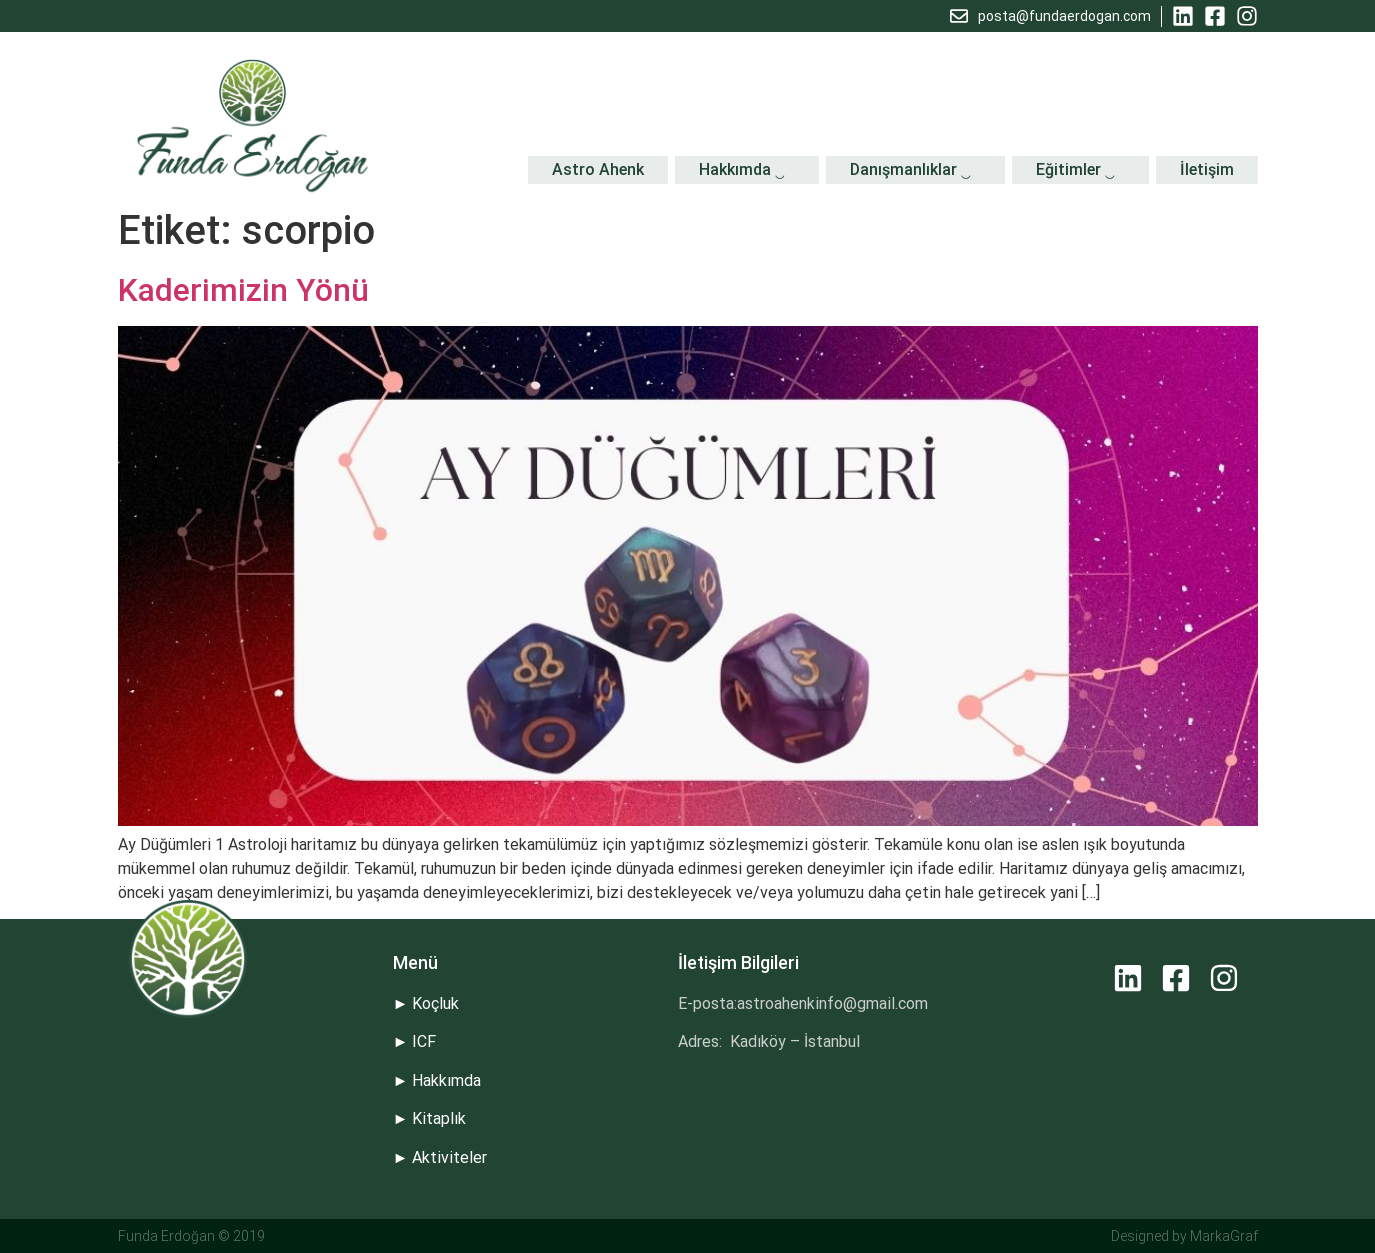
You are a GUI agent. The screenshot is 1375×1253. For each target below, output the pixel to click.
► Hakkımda (437, 1080)
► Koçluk (426, 1003)
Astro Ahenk (598, 169)
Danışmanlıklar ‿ (915, 170)
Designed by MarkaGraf (1184, 1236)
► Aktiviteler (440, 1157)
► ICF (415, 1041)
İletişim (1207, 169)
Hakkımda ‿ (747, 170)
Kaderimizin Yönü (243, 290)
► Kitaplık (430, 1118)
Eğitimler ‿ (1080, 170)
